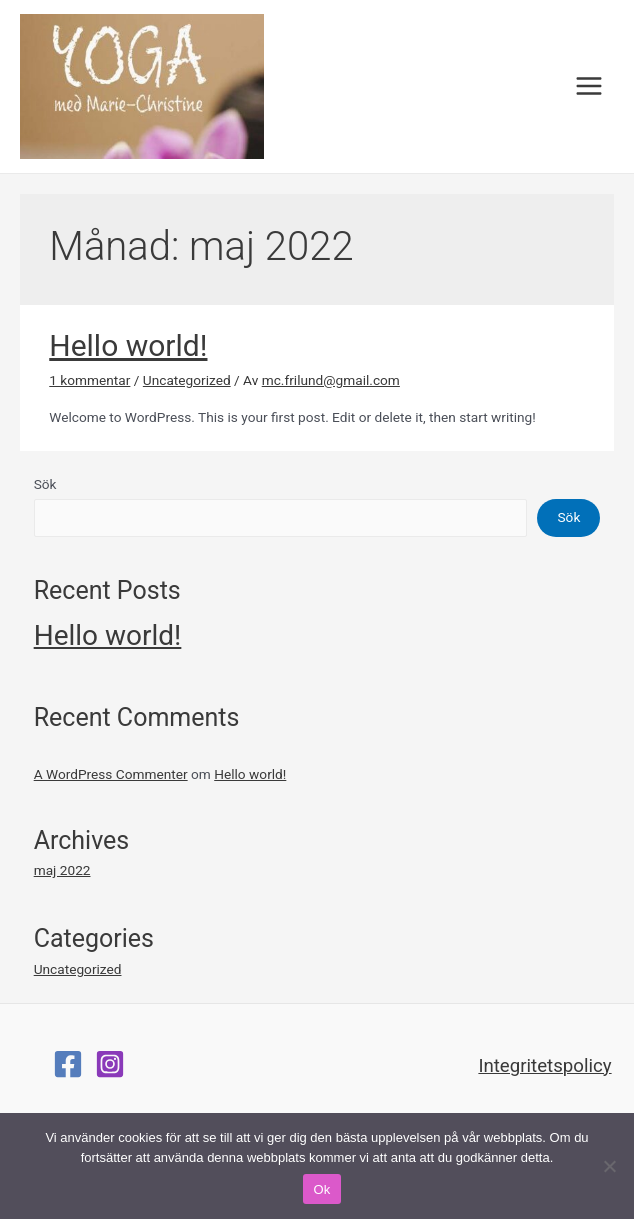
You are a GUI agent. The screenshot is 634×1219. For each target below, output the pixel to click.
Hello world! (128, 345)
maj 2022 (62, 870)
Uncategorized (187, 380)
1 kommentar (89, 380)
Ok (321, 1189)
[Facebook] (68, 1064)
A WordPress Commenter (111, 774)
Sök (45, 484)
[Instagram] (110, 1064)
